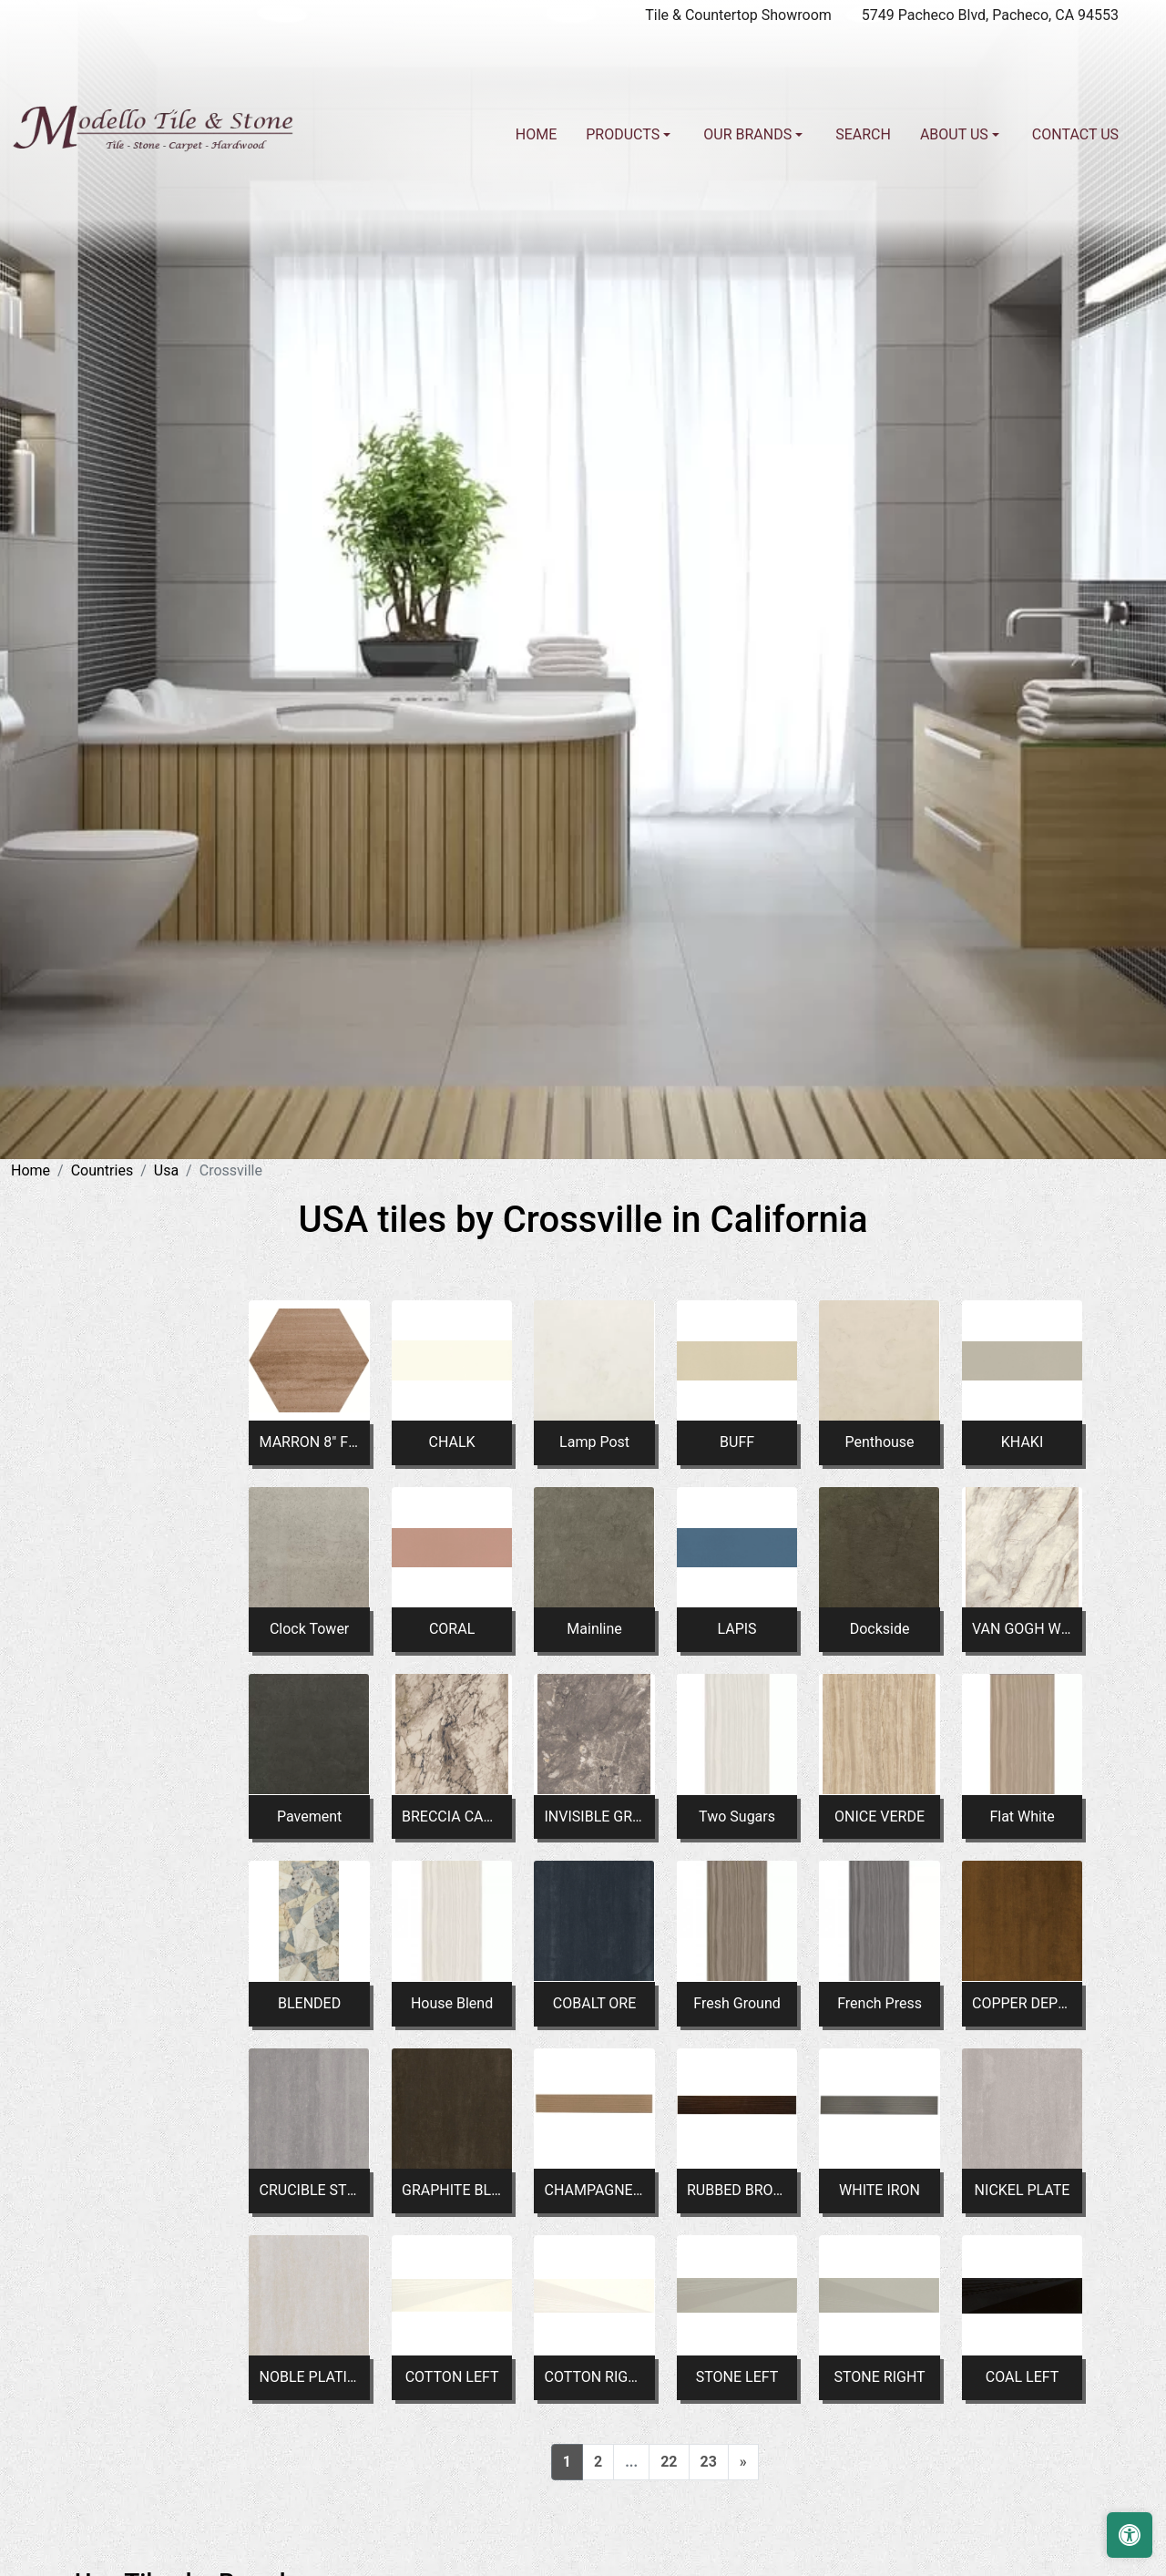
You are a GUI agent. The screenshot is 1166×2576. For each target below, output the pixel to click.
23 (709, 2461)
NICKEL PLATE (1022, 2190)
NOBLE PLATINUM (310, 2377)
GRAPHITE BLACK (452, 2190)
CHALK (452, 1442)
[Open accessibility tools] (1129, 2535)
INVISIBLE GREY (595, 1816)
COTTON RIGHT (595, 2377)
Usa (166, 1170)
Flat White (1021, 1816)
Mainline (594, 1628)
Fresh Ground (736, 2003)
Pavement (309, 1816)
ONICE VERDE (879, 1816)
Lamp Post (594, 1442)
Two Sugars (737, 1816)
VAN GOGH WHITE (1022, 1628)
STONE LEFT (737, 2377)
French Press (879, 2003)
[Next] (743, 2462)
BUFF (737, 1442)
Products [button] (624, 134)
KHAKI (1022, 1442)
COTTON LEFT (452, 2377)
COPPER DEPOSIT (1022, 2003)
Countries (102, 1170)
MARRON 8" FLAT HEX (310, 1442)
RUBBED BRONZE (737, 2190)
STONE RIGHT (879, 2377)
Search (863, 134)
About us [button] (956, 134)
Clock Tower (309, 1628)
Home (536, 134)
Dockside (880, 1628)
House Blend (452, 2003)
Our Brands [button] (749, 134)
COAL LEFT (1022, 2377)
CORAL (452, 1628)
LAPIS (736, 1628)
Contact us (1075, 134)
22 (668, 2461)
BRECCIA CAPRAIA (452, 1816)
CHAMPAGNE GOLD (595, 2190)
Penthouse (880, 1442)
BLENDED (309, 2003)
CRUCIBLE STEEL (310, 2190)
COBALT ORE (594, 2003)
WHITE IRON (879, 2190)
